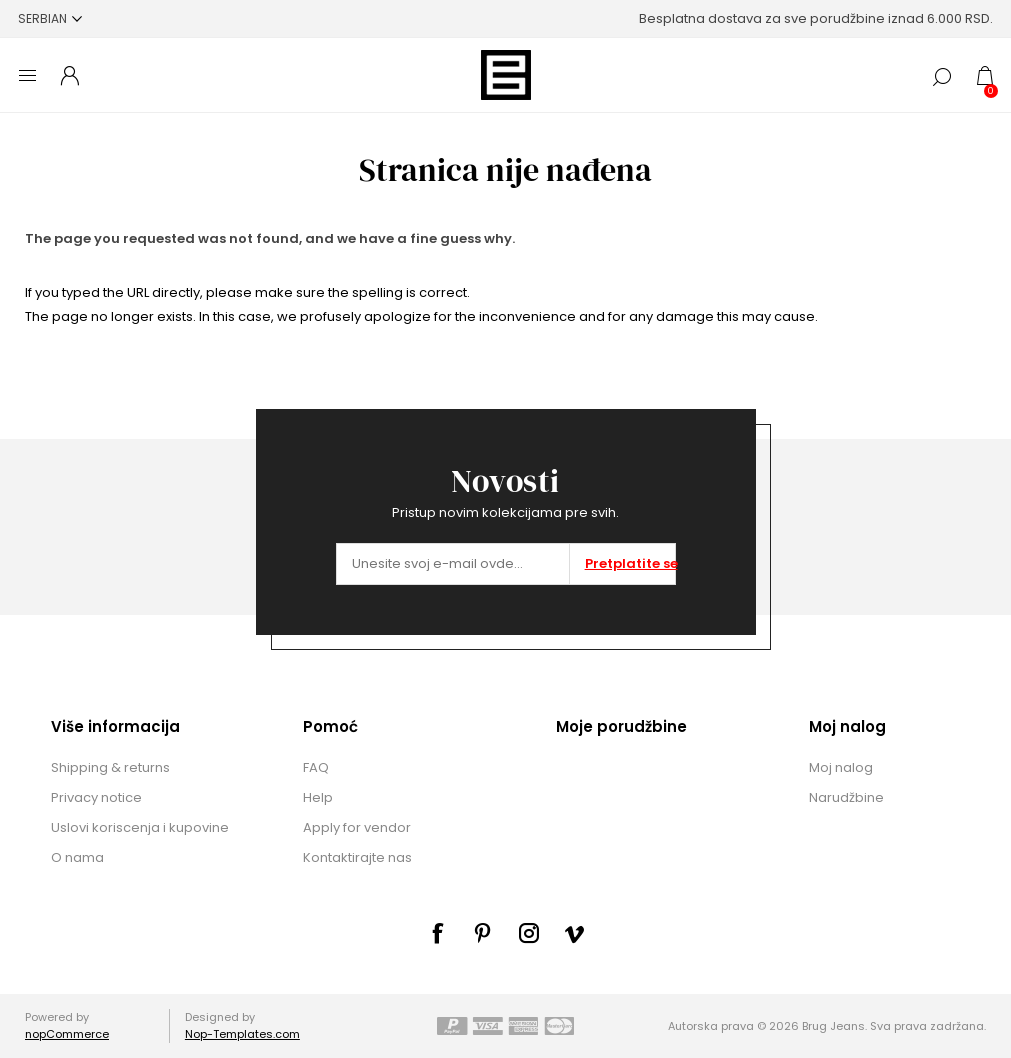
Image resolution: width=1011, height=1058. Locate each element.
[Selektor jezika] (50, 18)
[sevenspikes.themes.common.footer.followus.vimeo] (575, 934)
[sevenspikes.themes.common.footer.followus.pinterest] (483, 933)
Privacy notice (96, 797)
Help (318, 797)
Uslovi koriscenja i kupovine (140, 827)
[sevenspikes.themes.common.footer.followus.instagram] (529, 933)
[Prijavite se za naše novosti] (453, 564)
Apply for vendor (357, 827)
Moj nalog (841, 767)
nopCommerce (67, 1034)
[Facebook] (437, 933)
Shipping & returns (110, 767)
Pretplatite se (630, 563)
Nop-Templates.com (242, 1034)
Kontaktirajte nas (357, 857)
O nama (77, 857)
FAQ (316, 767)
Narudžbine (846, 797)
